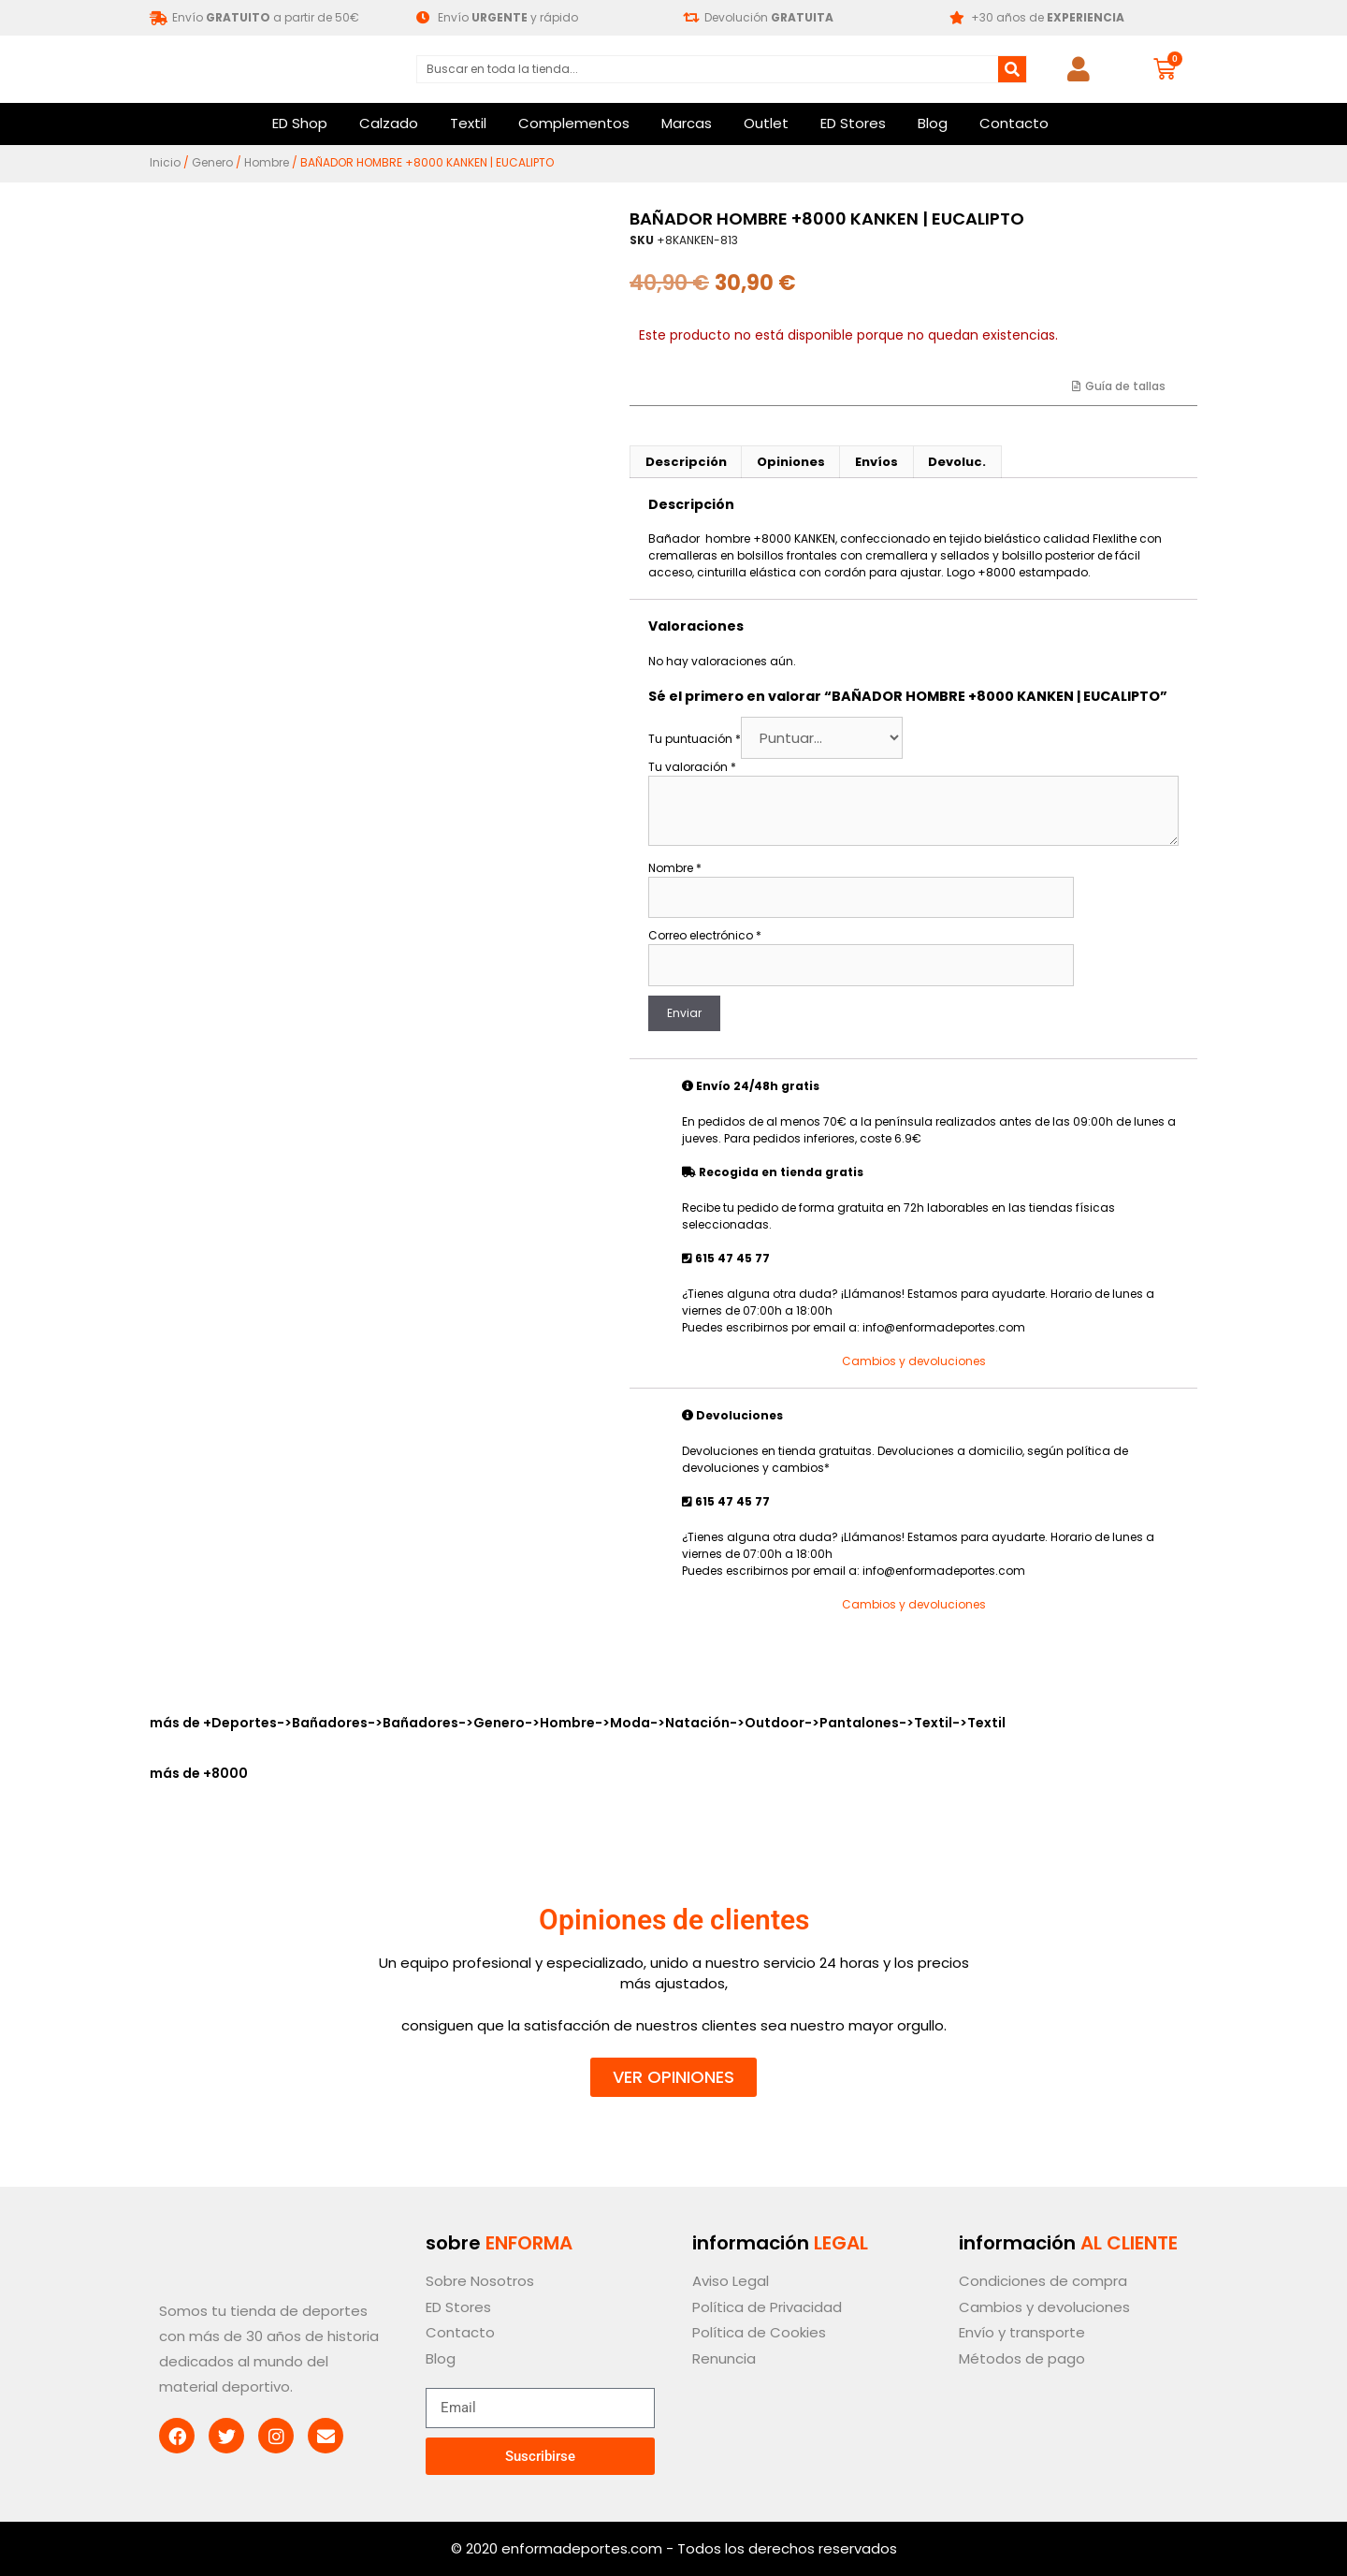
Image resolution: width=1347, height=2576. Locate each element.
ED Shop (299, 123)
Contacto (1014, 123)
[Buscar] (1012, 69)
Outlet (766, 123)
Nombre (675, 868)
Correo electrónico (704, 935)
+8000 (225, 1773)
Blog (933, 123)
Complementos (574, 123)
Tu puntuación (694, 739)
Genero (212, 162)
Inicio (165, 162)
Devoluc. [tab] (957, 462)
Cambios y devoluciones (914, 1361)
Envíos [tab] (876, 462)
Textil (468, 123)
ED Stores (853, 123)
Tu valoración (692, 767)
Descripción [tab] (686, 462)
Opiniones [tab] (791, 462)
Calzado (388, 123)
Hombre (266, 162)
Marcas (686, 123)
